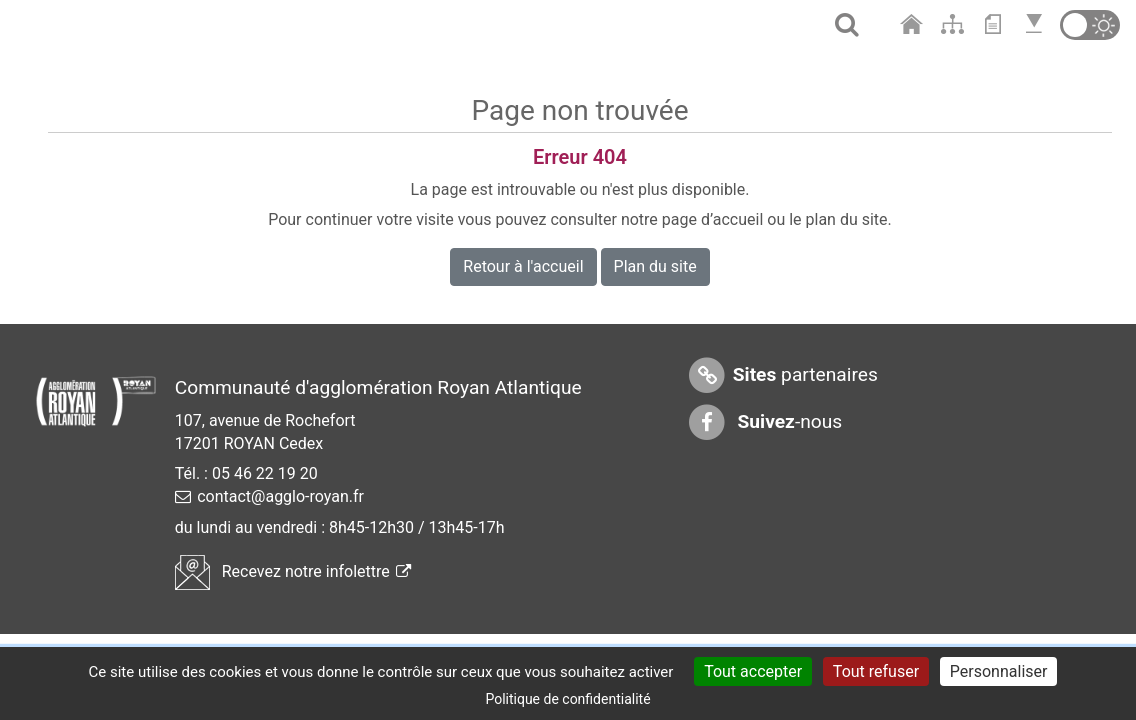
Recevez (293, 571)
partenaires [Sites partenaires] (782, 375)
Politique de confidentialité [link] (567, 699)
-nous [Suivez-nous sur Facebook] (765, 422)
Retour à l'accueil (523, 266)
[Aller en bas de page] (1036, 24)
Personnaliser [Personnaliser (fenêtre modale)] (999, 671)
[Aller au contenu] (997, 24)
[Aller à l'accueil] (913, 24)
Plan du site (655, 266)
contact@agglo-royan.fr (280, 496)
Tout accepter (753, 671)
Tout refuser (876, 671)
